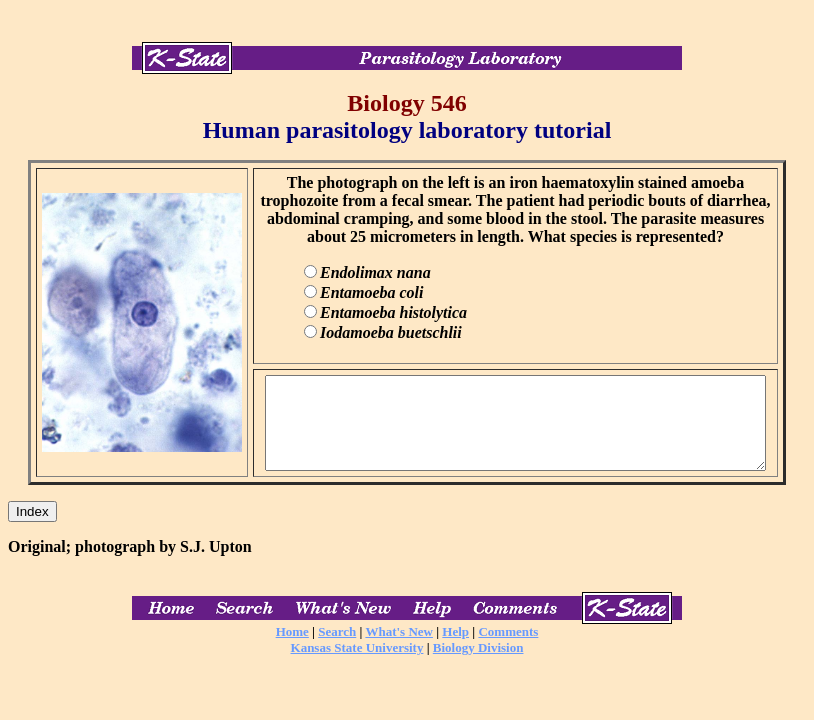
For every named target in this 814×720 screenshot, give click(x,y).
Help (455, 649)
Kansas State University (357, 665)
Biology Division (478, 665)
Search (337, 649)
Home (292, 649)
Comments (508, 649)
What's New (399, 649)
